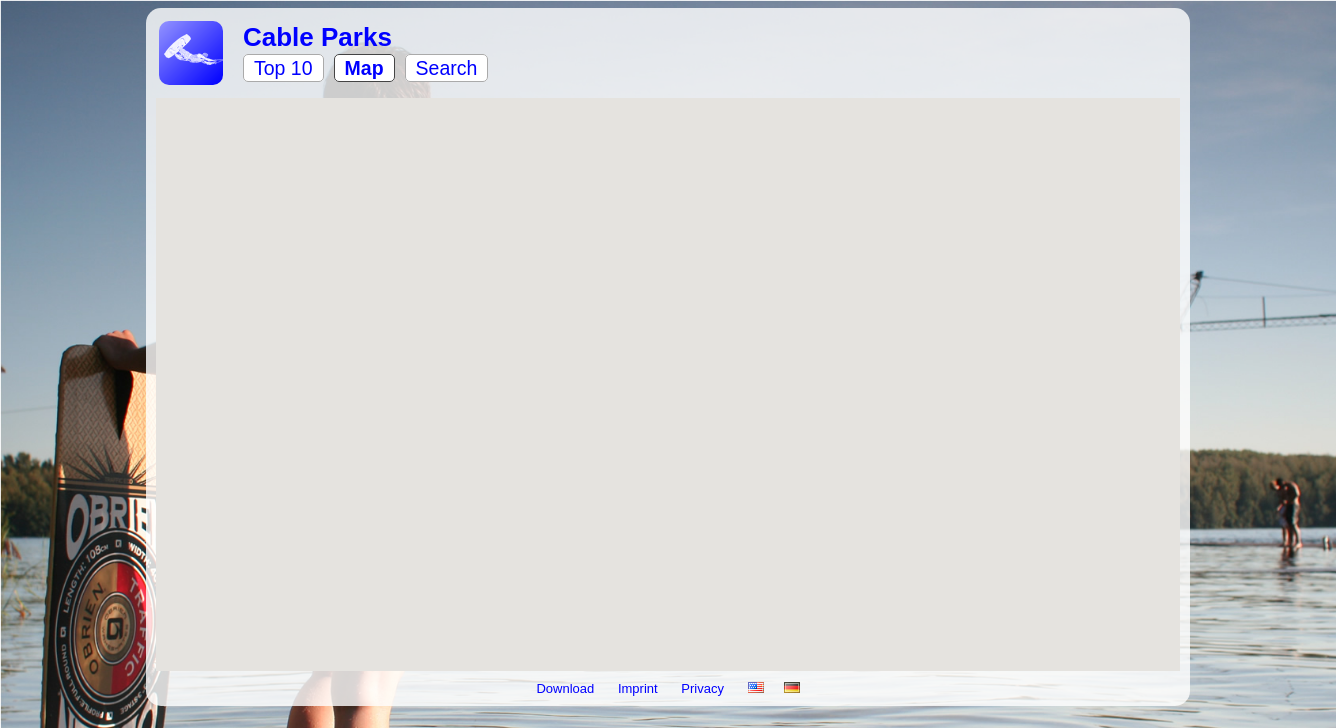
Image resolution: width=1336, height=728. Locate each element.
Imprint (639, 688)
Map (364, 68)
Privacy (704, 688)
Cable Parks (317, 37)
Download (566, 688)
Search (447, 68)
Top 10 (283, 68)
